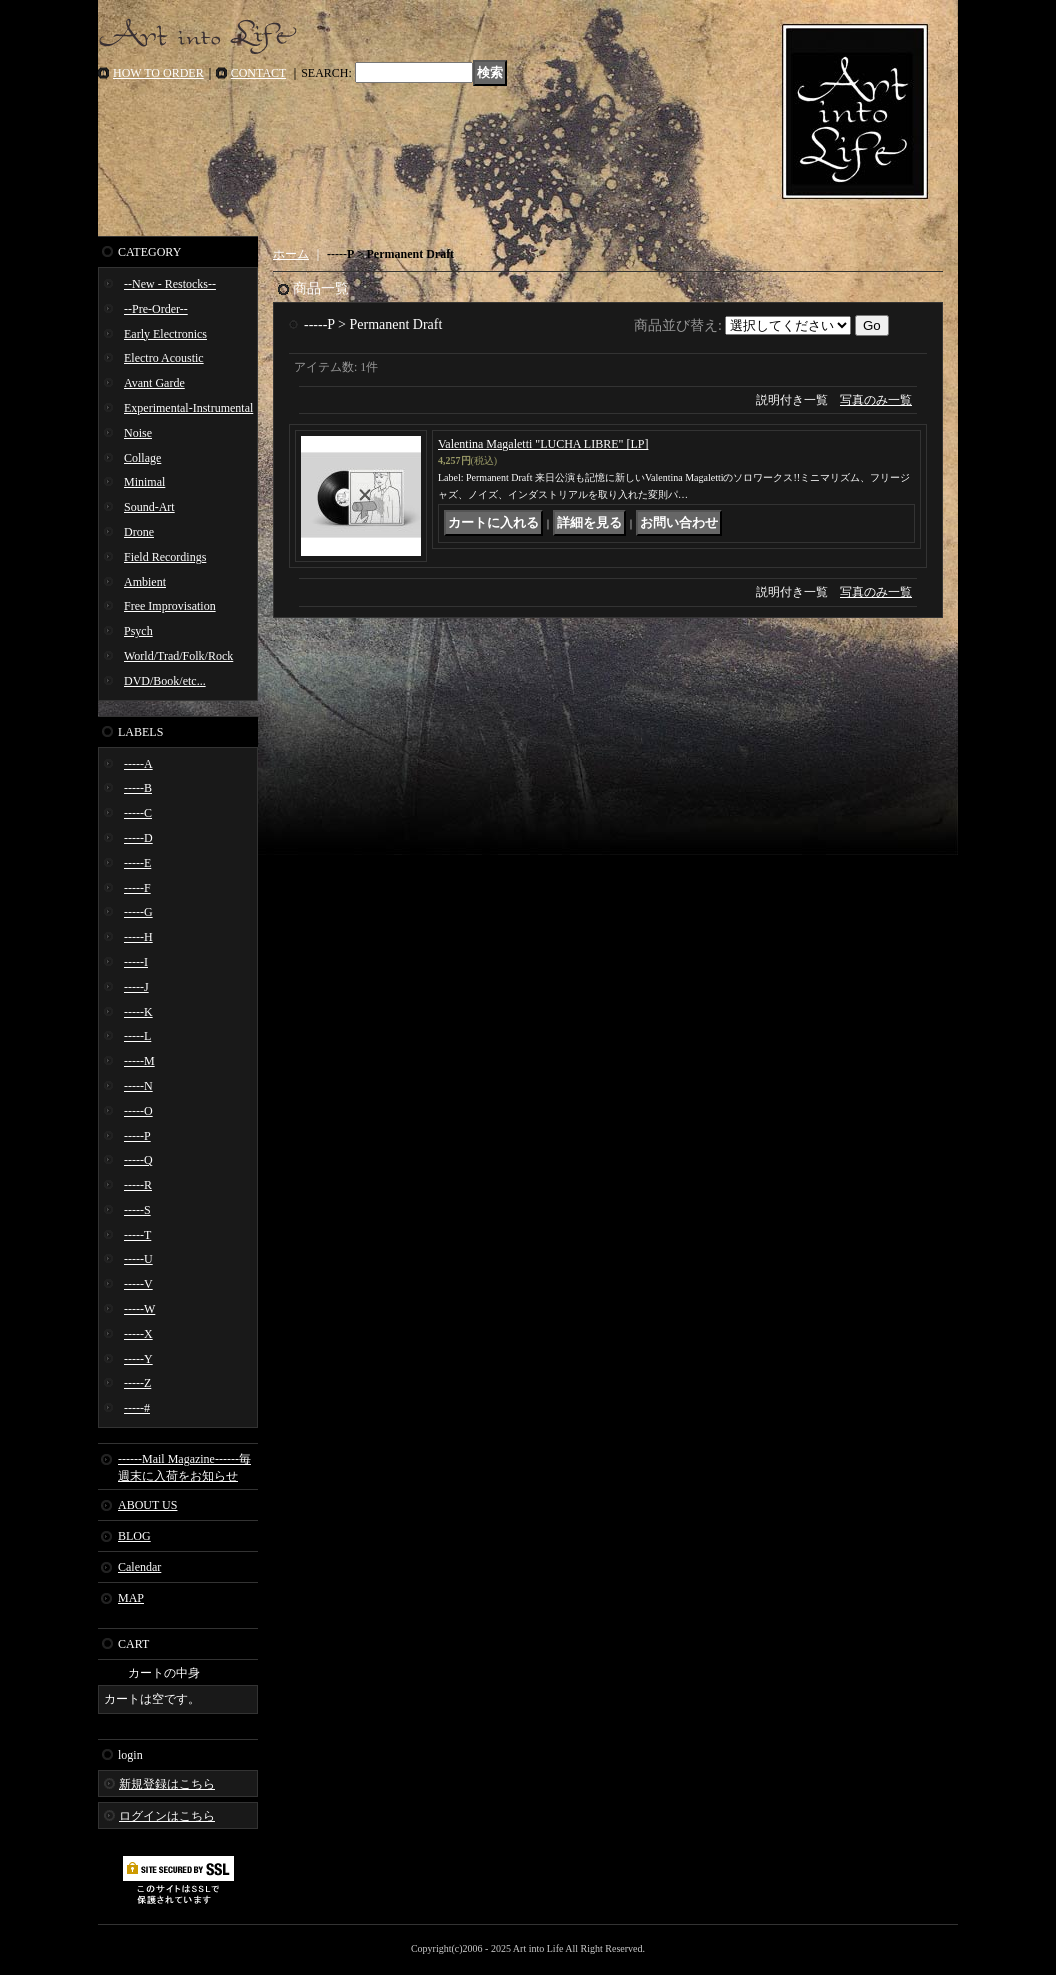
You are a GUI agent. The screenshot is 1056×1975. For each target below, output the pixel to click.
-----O (138, 1111)
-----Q (138, 1160)
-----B (138, 788)
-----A (138, 764)
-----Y (138, 1359)
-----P (137, 1136)
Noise (138, 433)
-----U (138, 1259)
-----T (137, 1235)
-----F (137, 888)
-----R (138, 1185)
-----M (139, 1061)
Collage (142, 458)
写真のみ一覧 (876, 400)
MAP (131, 1598)
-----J (136, 987)
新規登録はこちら (167, 1784)
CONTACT (259, 73)
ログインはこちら (167, 1816)
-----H (138, 937)
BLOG (134, 1536)
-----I (136, 962)
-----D (138, 838)
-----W (139, 1309)
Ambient (145, 582)
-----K (138, 1012)
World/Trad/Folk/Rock (178, 656)
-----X (138, 1334)
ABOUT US (147, 1505)
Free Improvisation (170, 606)
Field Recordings (165, 557)
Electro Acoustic (164, 358)
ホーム (291, 254)
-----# (137, 1408)
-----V (138, 1284)
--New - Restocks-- (170, 284)
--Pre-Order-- (156, 309)
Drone (139, 532)
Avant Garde (154, 383)
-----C (138, 813)
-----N (138, 1086)
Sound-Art (149, 507)
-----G (138, 912)
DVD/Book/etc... (165, 681)
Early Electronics (165, 334)
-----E (137, 863)
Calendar (139, 1567)
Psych (138, 631)
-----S (137, 1210)
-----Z (137, 1383)
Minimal (144, 482)
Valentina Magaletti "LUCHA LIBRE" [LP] (543, 444)
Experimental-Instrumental (188, 408)
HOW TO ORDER (158, 73)
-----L (137, 1036)
